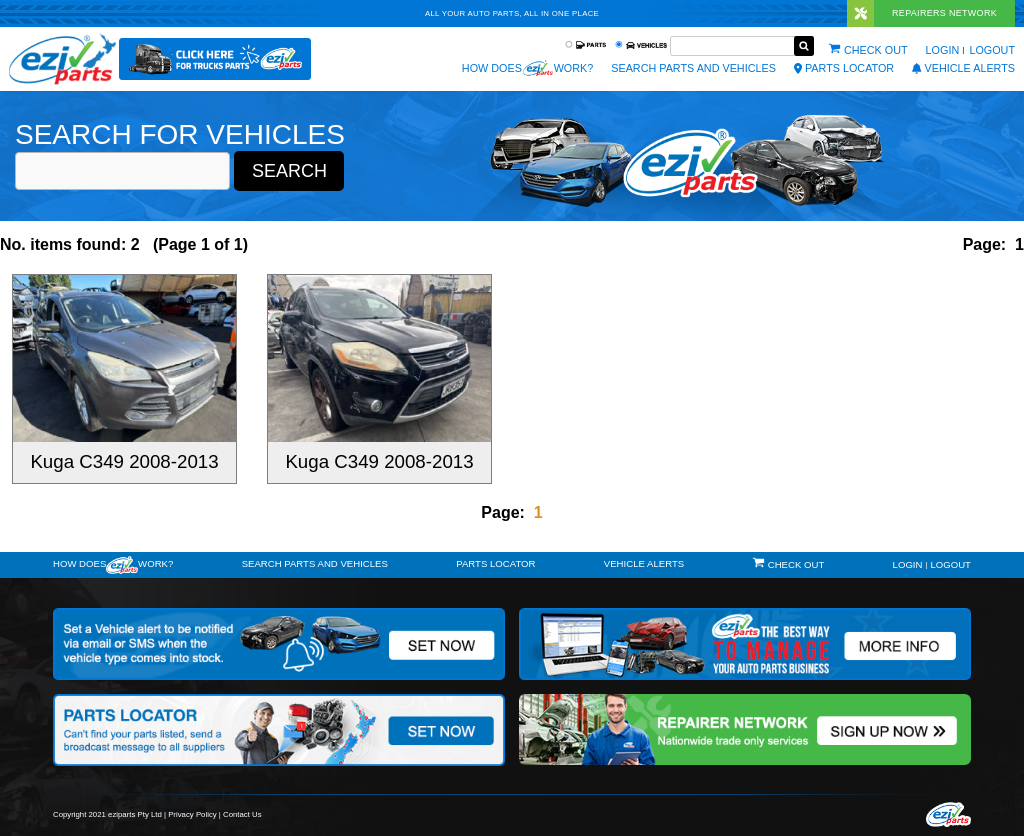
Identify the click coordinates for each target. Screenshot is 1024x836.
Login (943, 50)
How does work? (527, 68)
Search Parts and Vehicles (693, 68)
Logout (992, 50)
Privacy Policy (192, 814)
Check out (876, 50)
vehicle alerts (963, 68)
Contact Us (242, 814)
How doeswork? (113, 565)
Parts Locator (844, 68)
